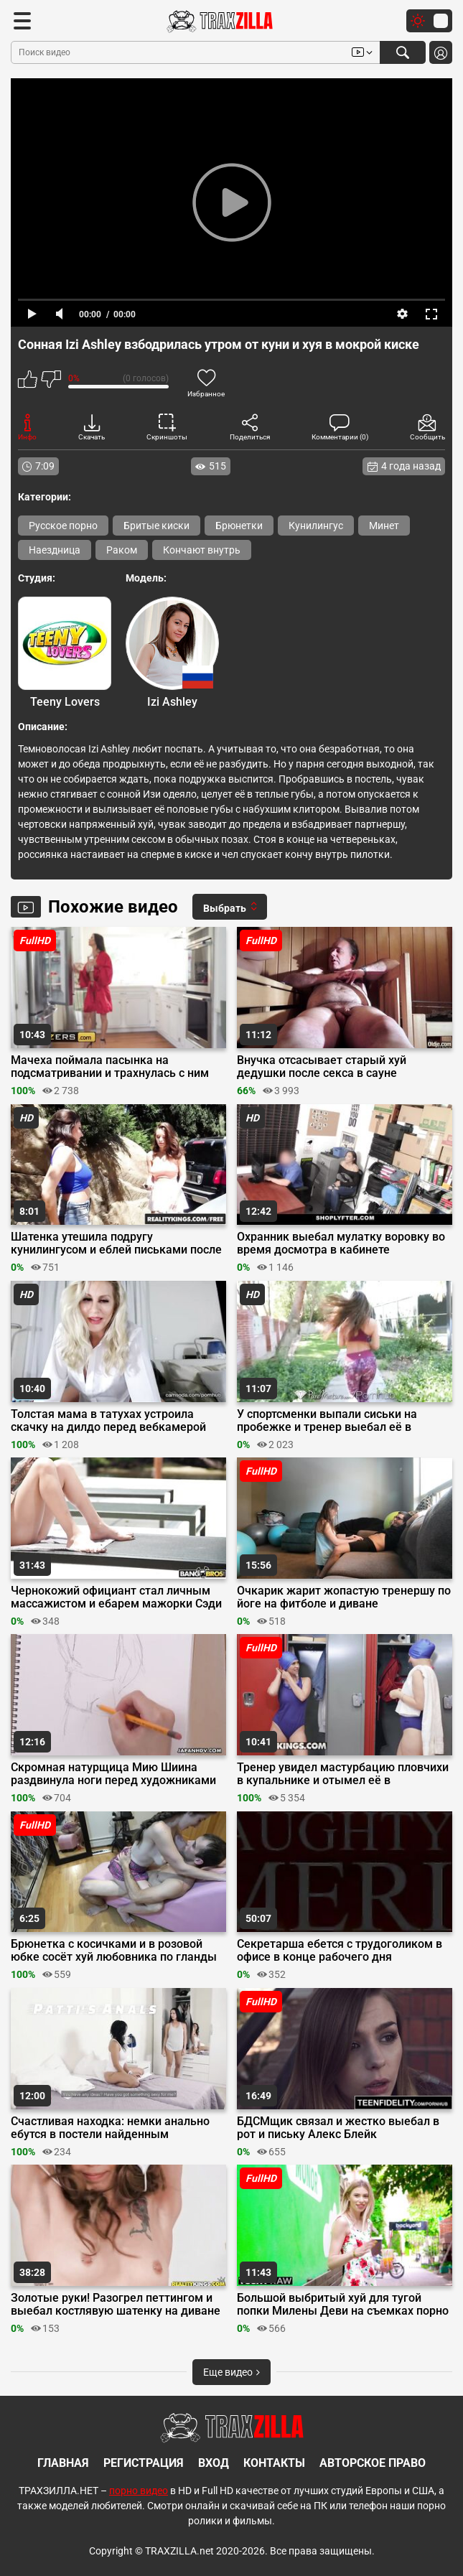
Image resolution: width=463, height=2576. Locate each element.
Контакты (274, 2463)
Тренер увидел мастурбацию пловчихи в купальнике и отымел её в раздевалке (343, 1774)
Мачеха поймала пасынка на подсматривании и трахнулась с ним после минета (110, 1067)
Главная (63, 2463)
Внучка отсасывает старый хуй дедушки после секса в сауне (321, 1067)
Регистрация (143, 2463)
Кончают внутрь (201, 550)
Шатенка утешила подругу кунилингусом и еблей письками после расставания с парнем (116, 1243)
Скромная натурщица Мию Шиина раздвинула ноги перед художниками (113, 1774)
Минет (384, 525)
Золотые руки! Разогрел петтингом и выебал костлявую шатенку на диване (115, 2305)
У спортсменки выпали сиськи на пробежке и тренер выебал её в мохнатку (327, 1421)
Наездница (54, 550)
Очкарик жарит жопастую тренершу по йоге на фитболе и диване (344, 1597)
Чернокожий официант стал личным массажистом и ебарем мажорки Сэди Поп (116, 1597)
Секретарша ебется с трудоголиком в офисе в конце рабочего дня (339, 1951)
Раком (121, 550)
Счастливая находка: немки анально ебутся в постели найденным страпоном (110, 2128)
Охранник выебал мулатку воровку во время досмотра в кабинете (341, 1243)
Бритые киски (156, 525)
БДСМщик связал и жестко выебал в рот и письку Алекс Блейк (338, 2128)
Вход (213, 2463)
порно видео (138, 2490)
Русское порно (63, 525)
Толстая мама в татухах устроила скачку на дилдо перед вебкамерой (108, 1421)
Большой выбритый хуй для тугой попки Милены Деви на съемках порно (343, 2305)
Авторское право (372, 2463)
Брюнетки (239, 525)
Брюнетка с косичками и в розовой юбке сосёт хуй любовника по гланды (114, 1951)
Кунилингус (316, 525)
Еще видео (231, 2372)
